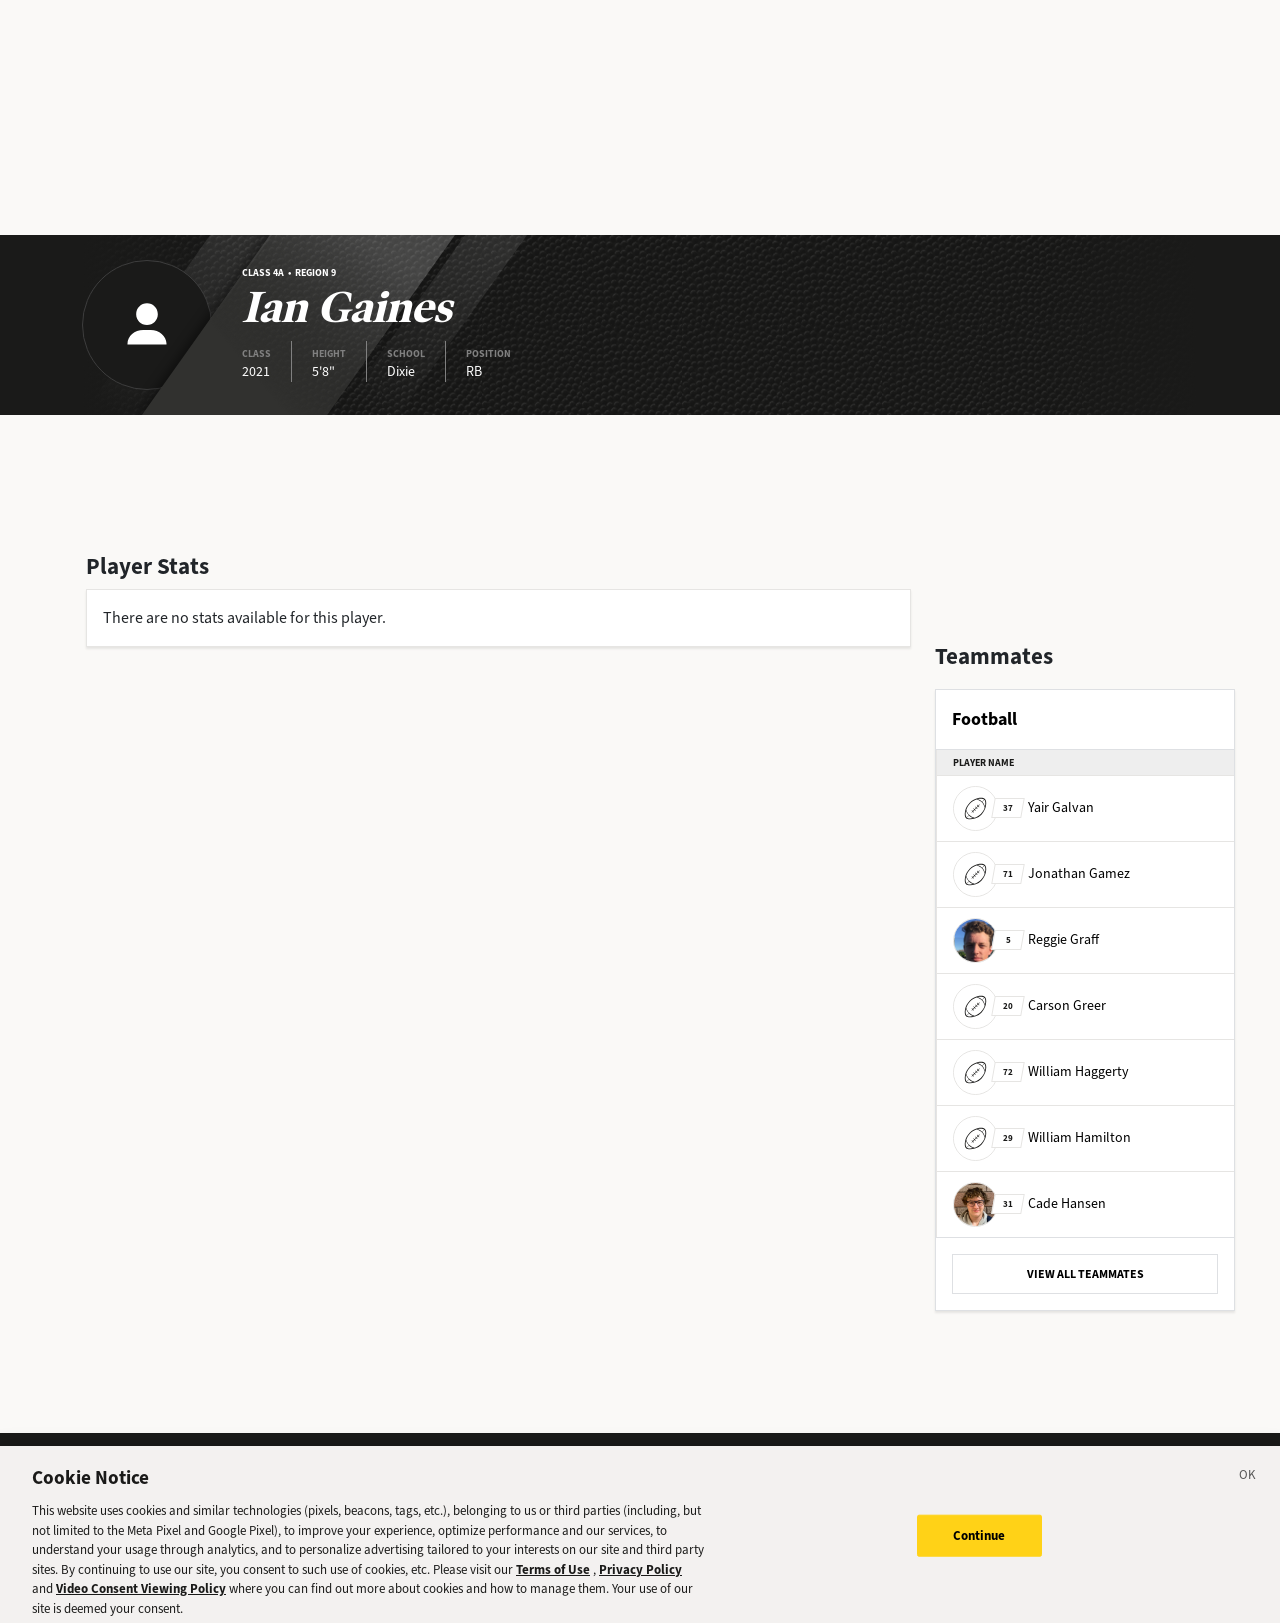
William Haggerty (1041, 1071)
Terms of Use (553, 1579)
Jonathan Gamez (1041, 873)
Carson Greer (1029, 1005)
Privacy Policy (640, 1579)
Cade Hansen (1029, 1203)
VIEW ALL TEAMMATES (1085, 1274)
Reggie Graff (1026, 939)
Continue (979, 1545)
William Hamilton (1042, 1137)
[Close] (1248, 1488)
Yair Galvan (1023, 807)
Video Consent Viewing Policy (141, 1598)
